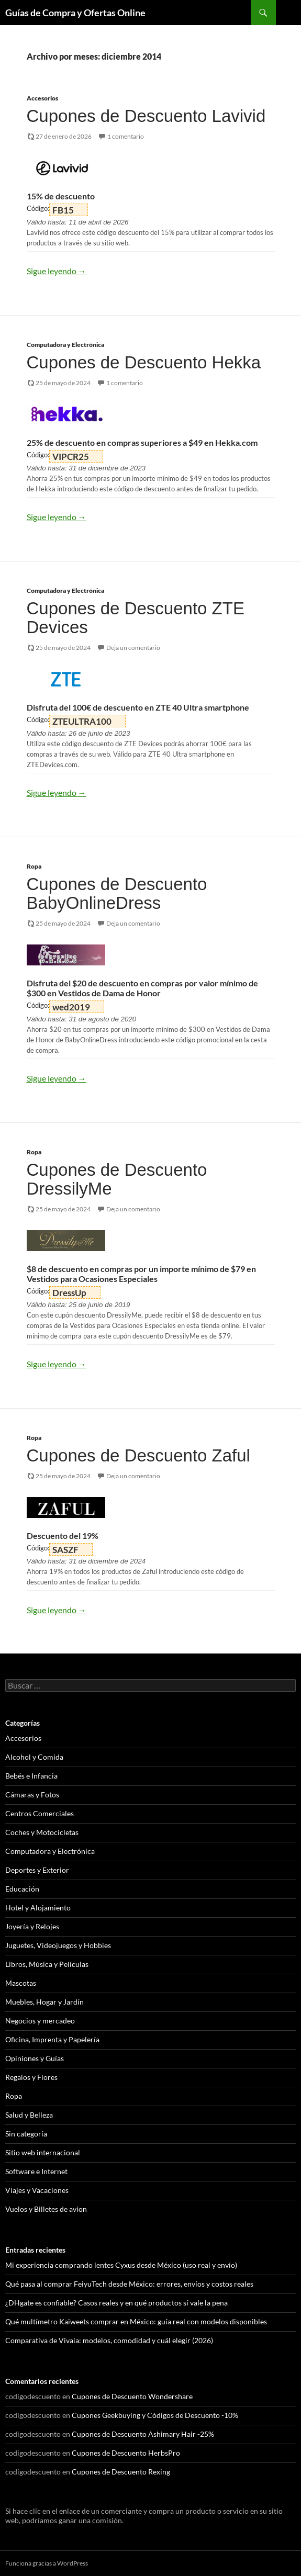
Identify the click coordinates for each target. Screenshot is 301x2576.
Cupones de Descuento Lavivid (146, 116)
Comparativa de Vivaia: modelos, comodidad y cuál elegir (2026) (109, 2340)
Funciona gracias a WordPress (46, 2563)
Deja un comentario (133, 647)
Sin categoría (26, 2133)
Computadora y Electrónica (65, 344)
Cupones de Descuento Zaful (138, 1455)
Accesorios (42, 98)
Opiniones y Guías (34, 2058)
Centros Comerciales (39, 1813)
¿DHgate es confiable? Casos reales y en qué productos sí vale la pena (116, 2302)
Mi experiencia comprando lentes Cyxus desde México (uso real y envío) (121, 2264)
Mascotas (20, 1982)
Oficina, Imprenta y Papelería (52, 2039)
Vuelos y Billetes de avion (46, 2208)
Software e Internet (36, 2171)
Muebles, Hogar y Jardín (44, 2001)
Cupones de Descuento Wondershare (132, 2396)
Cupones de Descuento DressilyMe (117, 1179)
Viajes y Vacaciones (37, 2190)
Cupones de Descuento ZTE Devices (135, 618)
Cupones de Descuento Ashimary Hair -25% (143, 2433)
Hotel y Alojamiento (38, 1907)
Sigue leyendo (56, 271)
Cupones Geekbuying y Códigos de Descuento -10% (155, 2415)
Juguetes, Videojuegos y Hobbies (58, 1945)
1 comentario (125, 136)
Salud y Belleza (29, 2114)
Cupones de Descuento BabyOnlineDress (117, 893)
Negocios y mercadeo (40, 2020)
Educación (22, 1888)
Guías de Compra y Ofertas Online (75, 12)
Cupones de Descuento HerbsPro (126, 2452)
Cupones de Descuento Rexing (121, 2471)
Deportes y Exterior (37, 1869)
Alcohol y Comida (34, 1756)
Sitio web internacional (42, 2152)
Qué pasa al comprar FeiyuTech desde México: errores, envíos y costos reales (129, 2283)
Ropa (34, 866)
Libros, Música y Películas (46, 1964)
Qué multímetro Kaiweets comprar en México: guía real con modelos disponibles (136, 2321)
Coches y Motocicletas (42, 1832)
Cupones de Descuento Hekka (144, 362)
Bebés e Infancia (31, 1775)
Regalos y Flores (31, 2077)
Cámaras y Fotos (32, 1794)
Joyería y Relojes (32, 1926)
